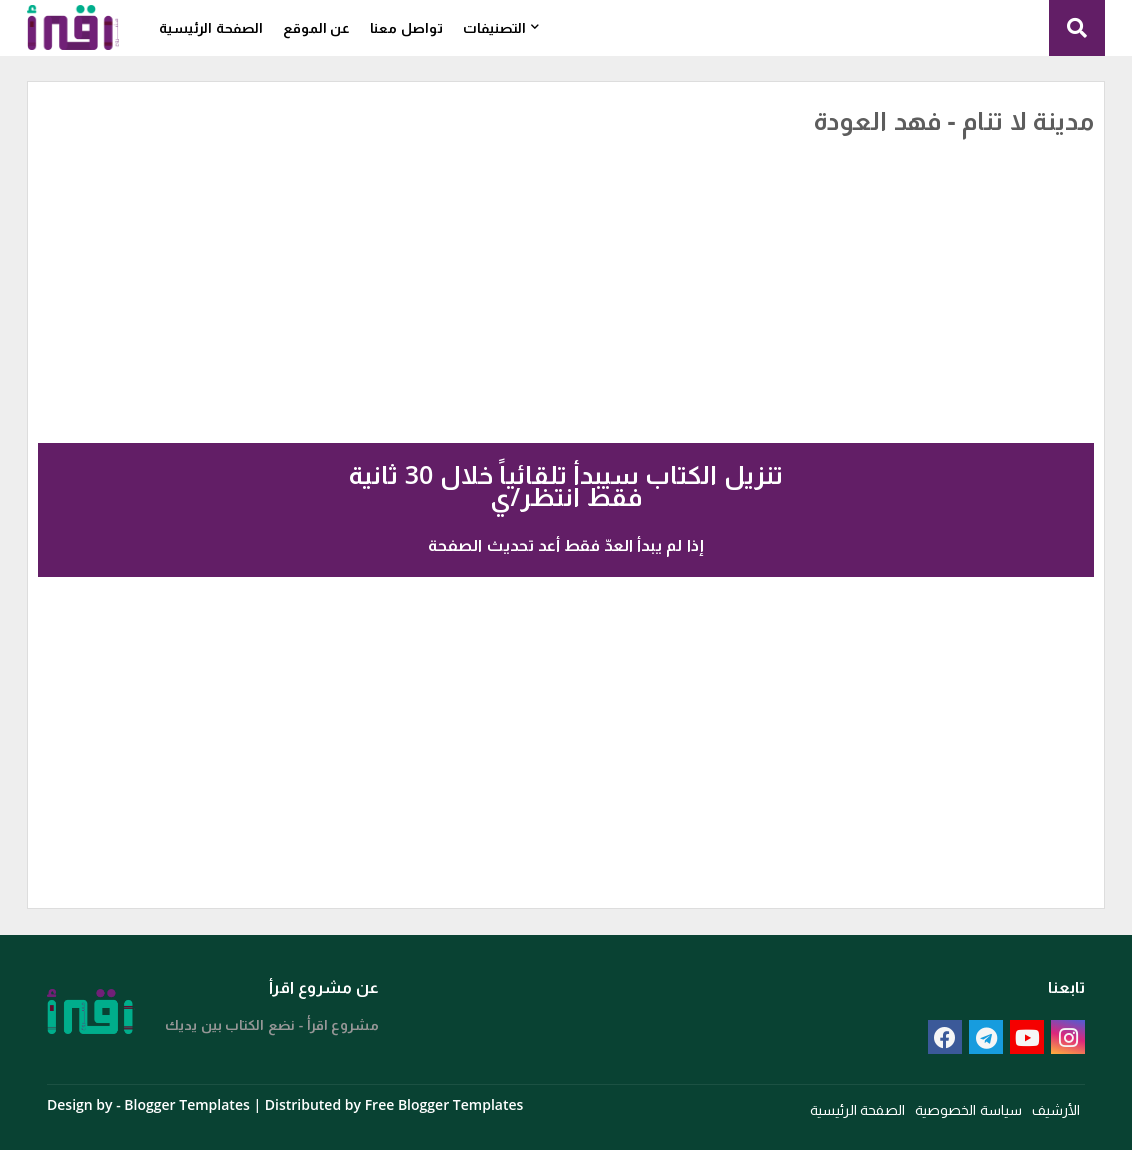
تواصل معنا (406, 27)
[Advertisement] (609, 265)
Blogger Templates (186, 1104)
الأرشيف (1056, 1109)
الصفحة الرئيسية (211, 27)
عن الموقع (317, 27)
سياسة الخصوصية (968, 1109)
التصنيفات (494, 27)
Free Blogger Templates (444, 1104)
